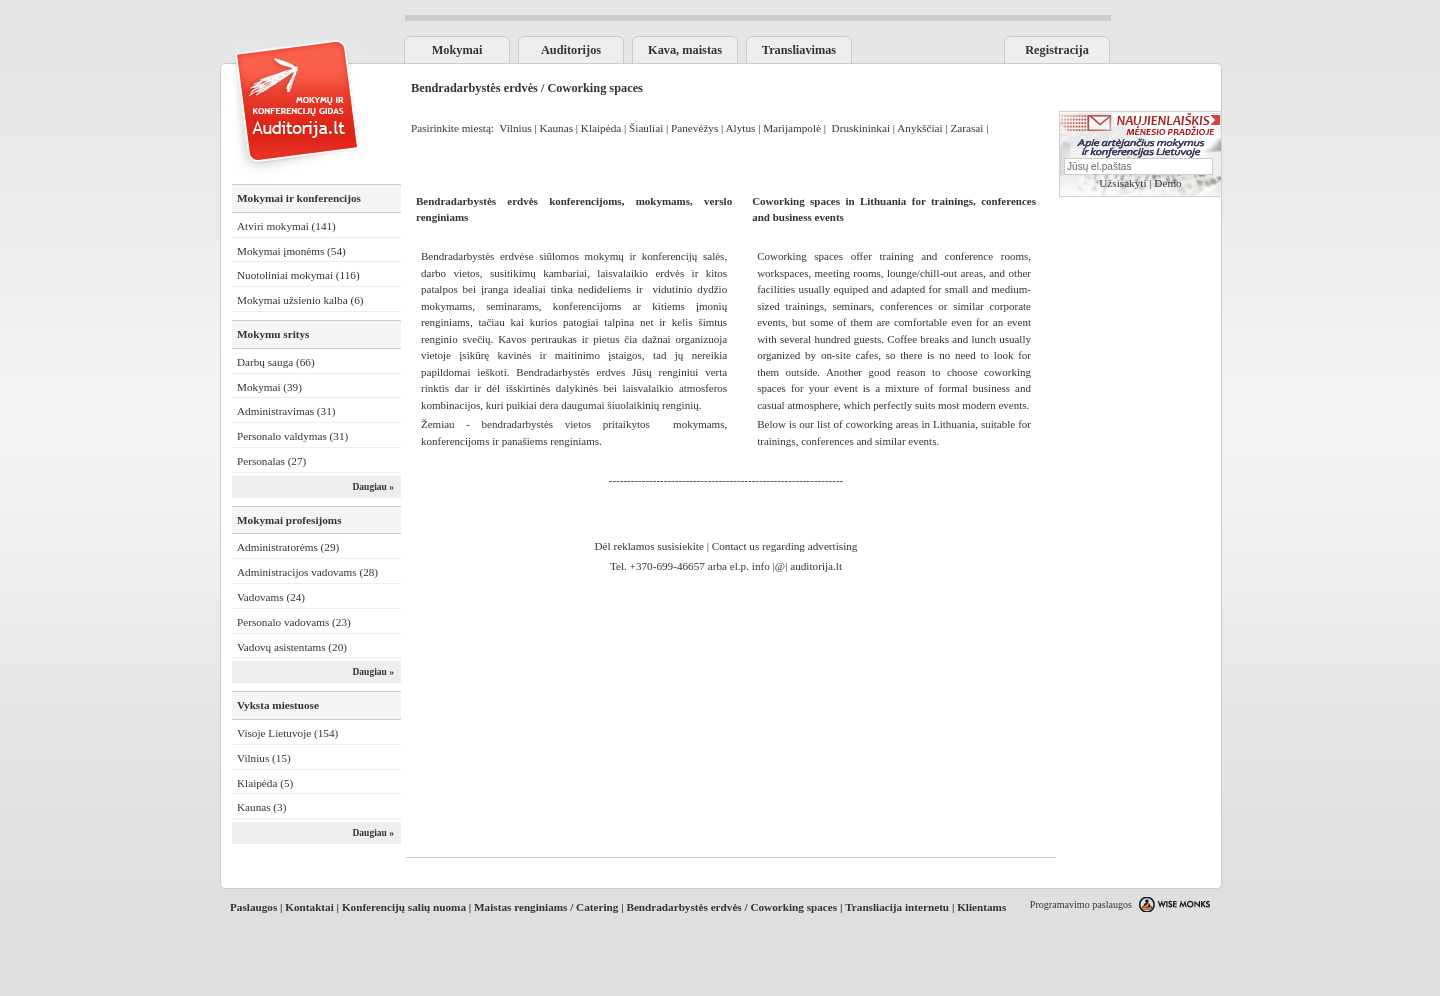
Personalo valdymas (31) (292, 436)
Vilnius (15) (264, 758)
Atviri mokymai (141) (286, 226)
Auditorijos (571, 50)
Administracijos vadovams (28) (307, 572)
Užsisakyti (1122, 183)
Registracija (1057, 50)
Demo (1167, 183)
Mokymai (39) (269, 387)
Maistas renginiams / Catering (546, 907)
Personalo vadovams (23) (294, 622)
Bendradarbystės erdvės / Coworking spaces (731, 907)
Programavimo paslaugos (1081, 904)
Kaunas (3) (261, 807)
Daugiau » (373, 487)
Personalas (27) (271, 461)
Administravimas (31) (286, 411)
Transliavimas (799, 50)
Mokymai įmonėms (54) (291, 251)
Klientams (981, 907)
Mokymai (457, 50)
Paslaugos (253, 907)
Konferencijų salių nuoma (404, 907)
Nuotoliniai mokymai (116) (298, 275)
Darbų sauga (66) (276, 362)
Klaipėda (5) (265, 783)
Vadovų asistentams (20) (292, 647)
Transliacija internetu (897, 907)
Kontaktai (309, 907)
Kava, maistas (685, 50)
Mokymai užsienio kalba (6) (300, 300)
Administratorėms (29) (288, 547)
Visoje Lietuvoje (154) (287, 733)
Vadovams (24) (271, 597)
